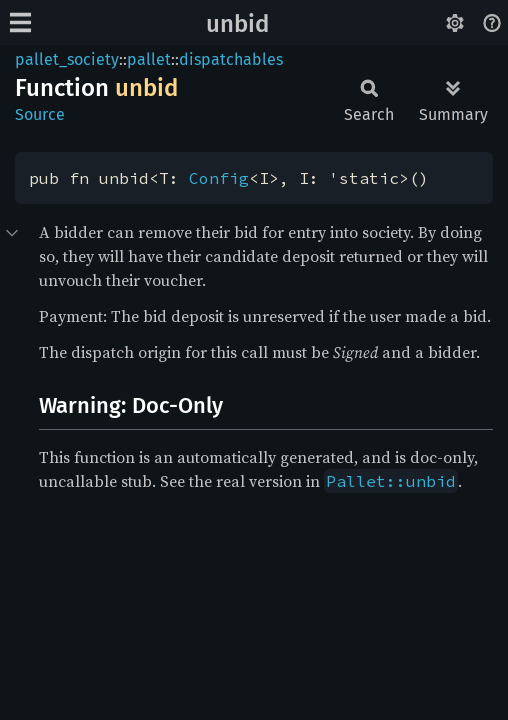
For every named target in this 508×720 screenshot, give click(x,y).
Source (40, 114)
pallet (149, 59)
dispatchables (231, 59)
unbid (237, 24)
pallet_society (67, 59)
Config (219, 178)
